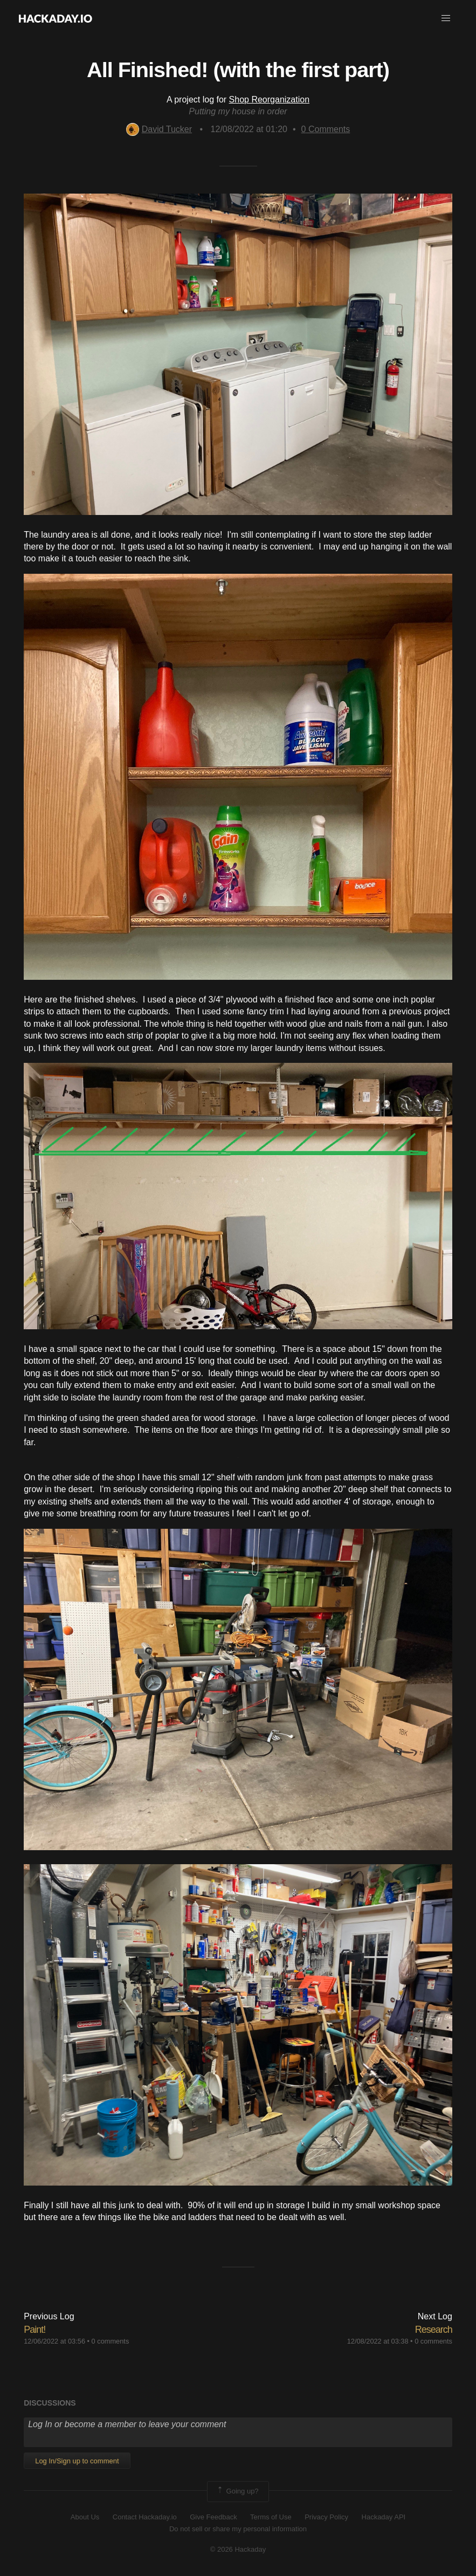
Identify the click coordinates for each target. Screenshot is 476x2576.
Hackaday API (384, 2517)
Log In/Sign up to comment (77, 2461)
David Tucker (159, 129)
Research (433, 2329)
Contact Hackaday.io (145, 2517)
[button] (445, 18)
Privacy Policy (326, 2517)
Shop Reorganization (269, 99)
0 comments (110, 2341)
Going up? (237, 2491)
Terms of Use (271, 2517)
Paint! (34, 2329)
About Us (85, 2517)
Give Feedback (213, 2517)
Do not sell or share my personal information (238, 2529)
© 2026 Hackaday (238, 2549)
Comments (325, 129)
